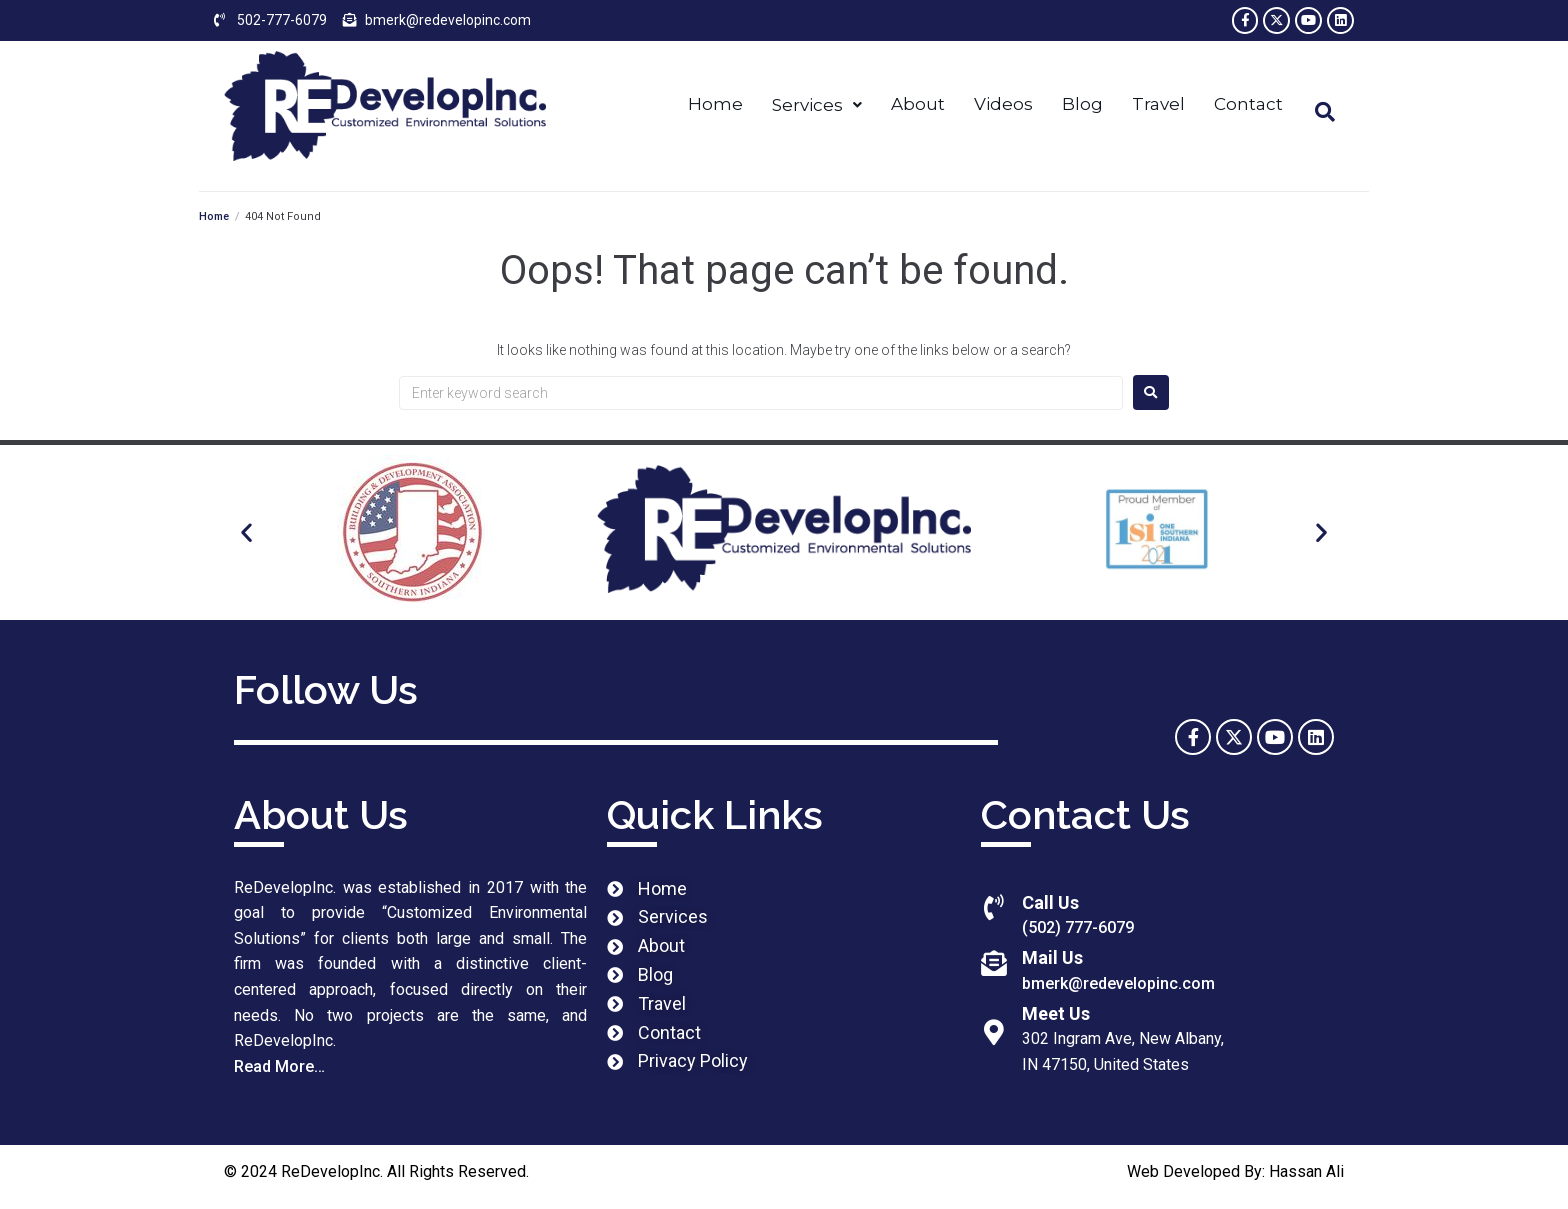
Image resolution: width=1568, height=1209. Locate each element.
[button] (246, 535)
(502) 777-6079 (1078, 930)
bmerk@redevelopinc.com (1118, 986)
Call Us (1050, 905)
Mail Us (1052, 961)
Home (214, 219)
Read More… (279, 1069)
